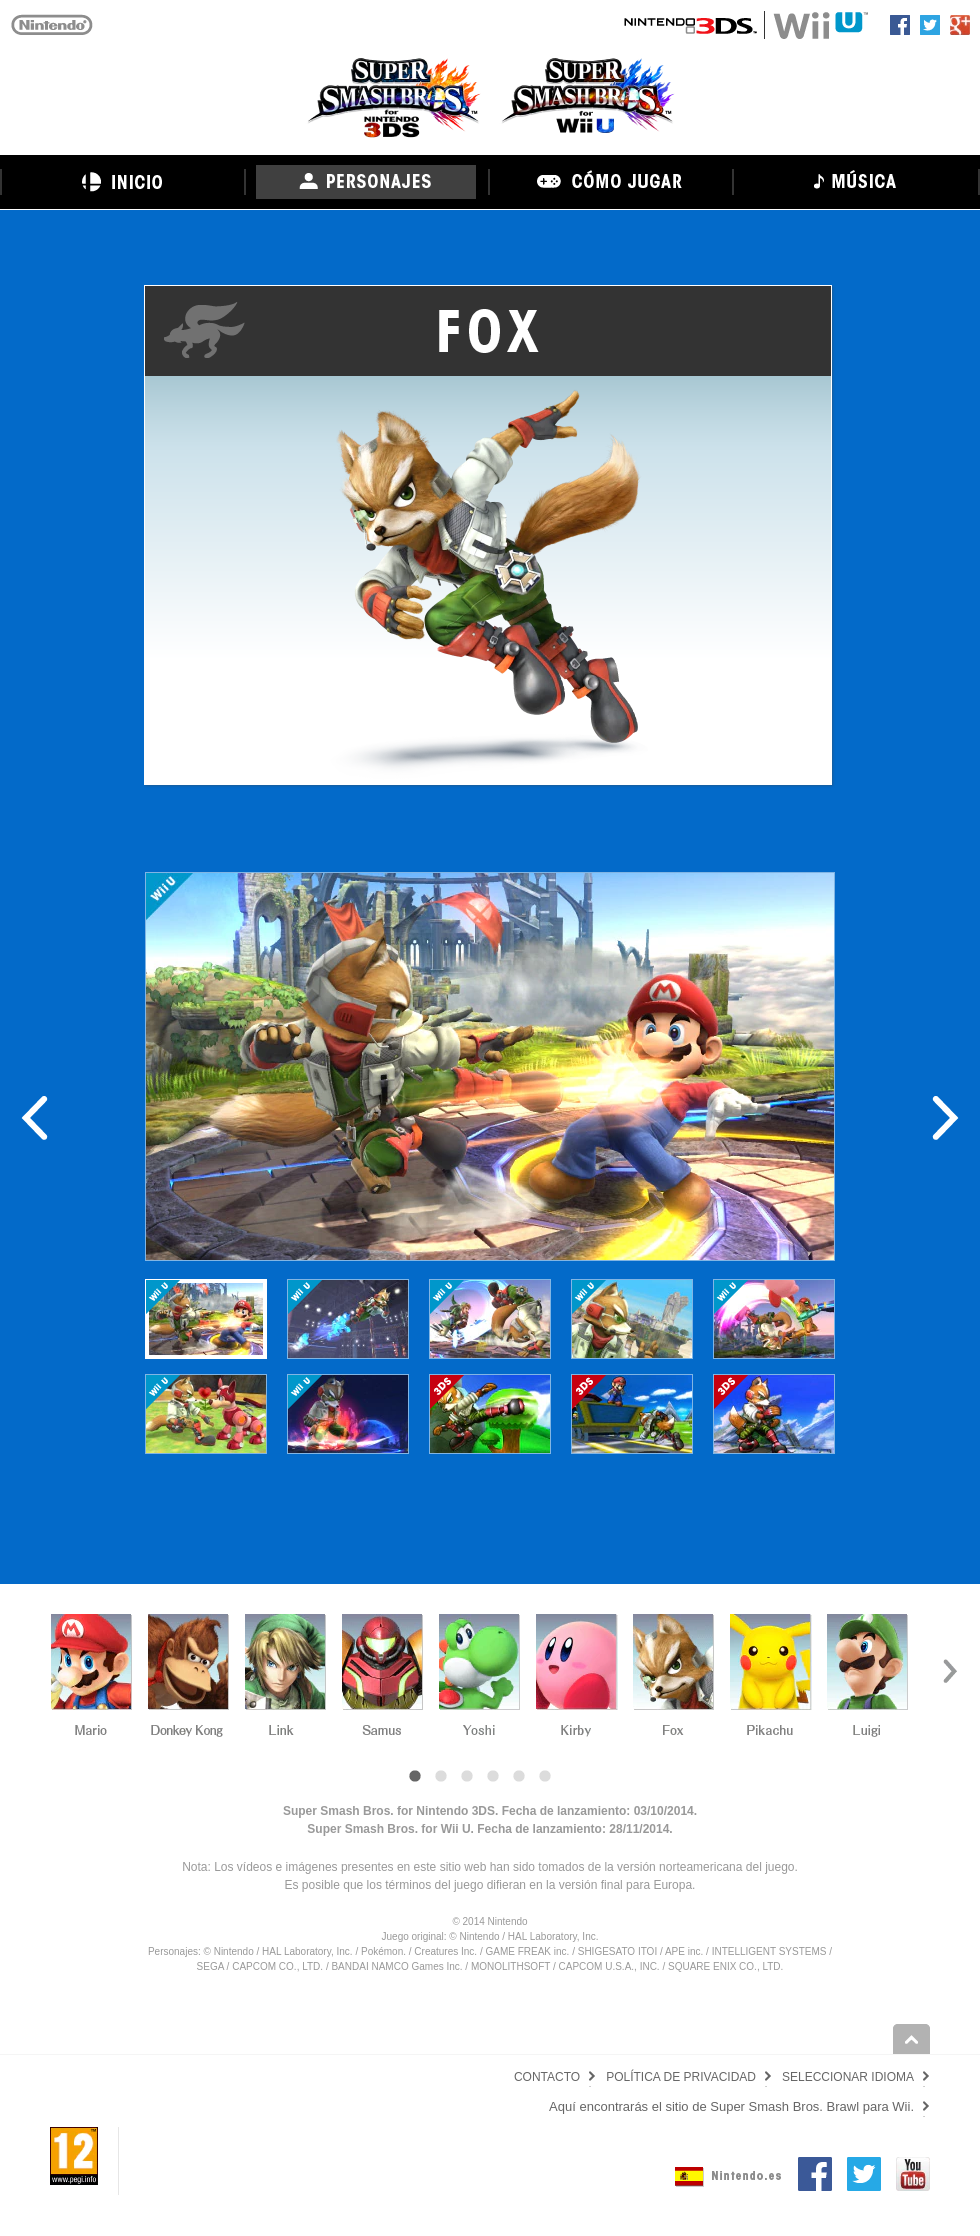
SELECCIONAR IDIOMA (848, 2077)
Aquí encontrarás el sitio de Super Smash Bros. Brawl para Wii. (731, 2106)
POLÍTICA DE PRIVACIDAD (681, 2077)
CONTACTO (547, 2077)
